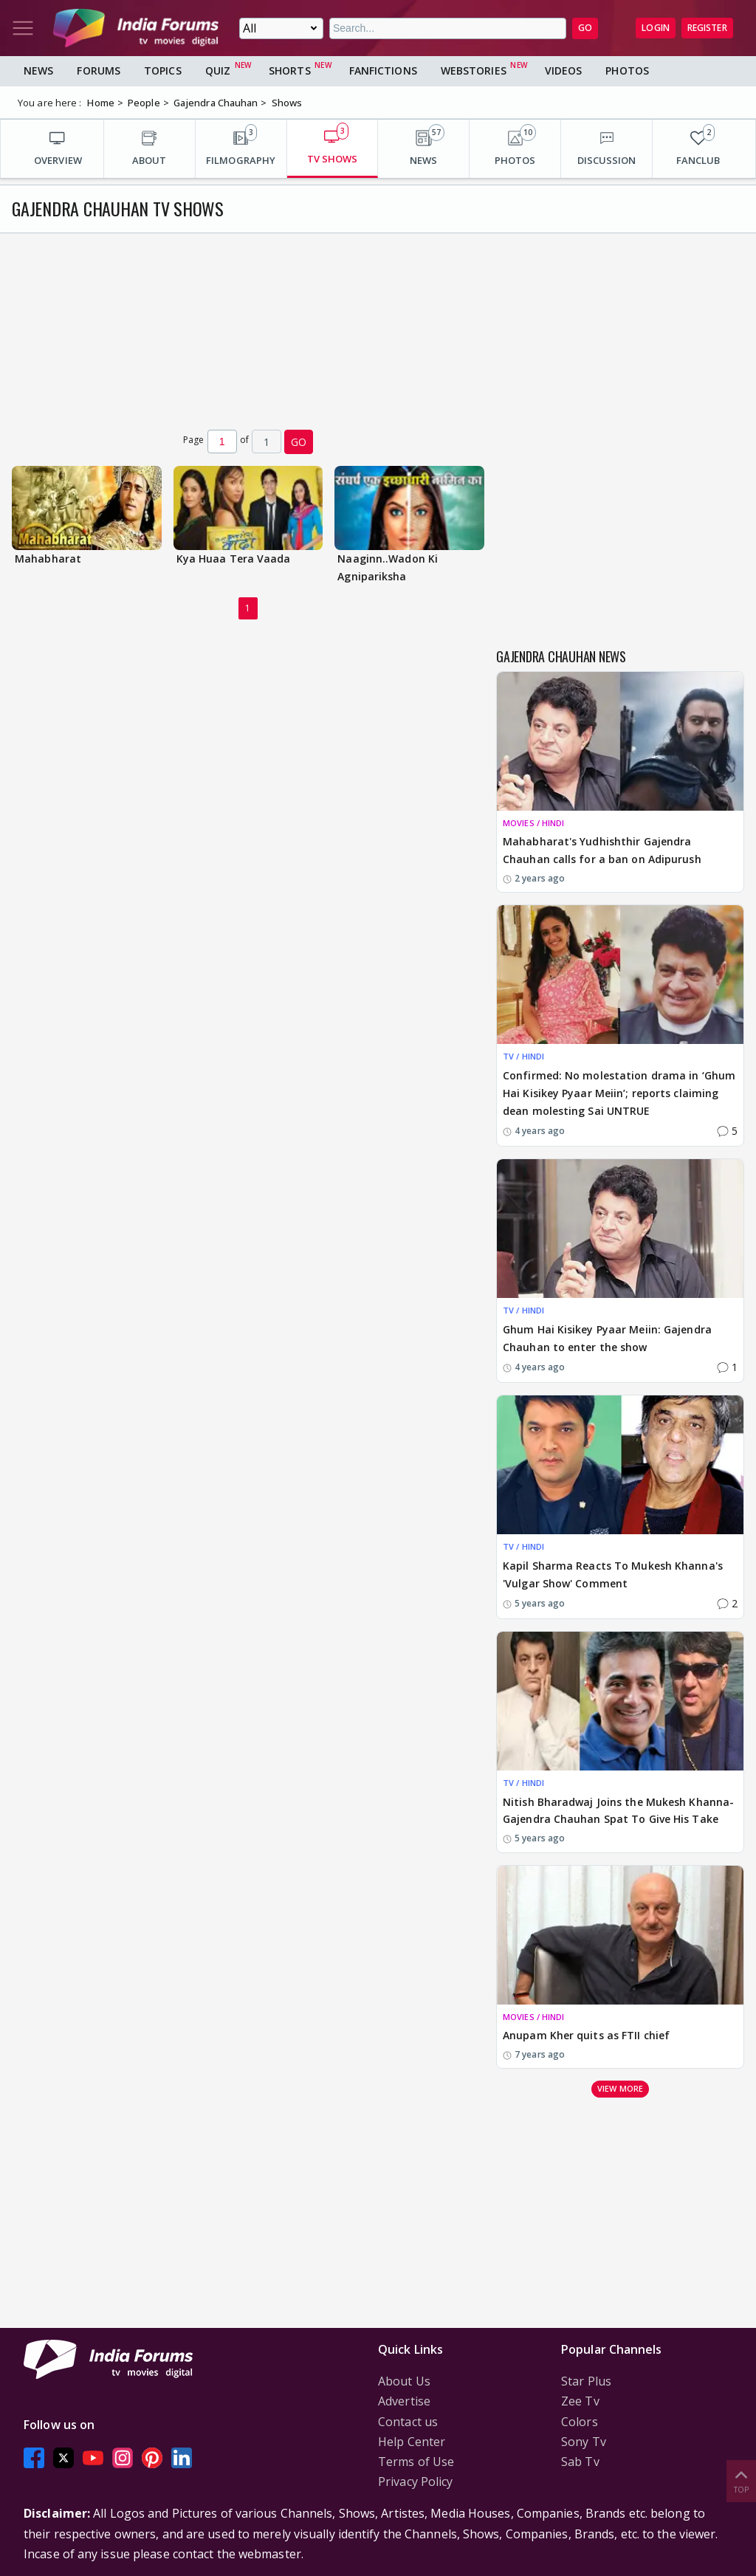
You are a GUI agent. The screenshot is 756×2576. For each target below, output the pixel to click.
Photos (627, 70)
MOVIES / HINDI (533, 822)
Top (741, 2480)
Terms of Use (416, 2461)
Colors (579, 2422)
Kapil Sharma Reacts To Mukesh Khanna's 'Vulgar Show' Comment (613, 1574)
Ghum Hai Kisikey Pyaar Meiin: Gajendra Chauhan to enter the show (607, 1338)
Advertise (404, 2401)
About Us (404, 2381)
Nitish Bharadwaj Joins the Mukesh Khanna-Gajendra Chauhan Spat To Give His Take (618, 1811)
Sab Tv (580, 2461)
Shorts (290, 70)
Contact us (408, 2422)
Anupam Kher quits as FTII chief (586, 2035)
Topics (163, 70)
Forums (98, 70)
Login (656, 27)
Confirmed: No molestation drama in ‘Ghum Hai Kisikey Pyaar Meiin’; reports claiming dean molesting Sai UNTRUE (619, 1093)
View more (620, 2088)
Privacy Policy (415, 2481)
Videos (564, 70)
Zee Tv (580, 2401)
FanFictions (383, 70)
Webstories (473, 70)
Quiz (217, 70)
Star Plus (586, 2381)
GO (585, 27)
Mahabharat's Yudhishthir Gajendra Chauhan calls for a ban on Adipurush (602, 850)
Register (707, 27)
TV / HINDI (523, 1056)
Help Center (411, 2442)
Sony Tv (583, 2442)
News (38, 70)
